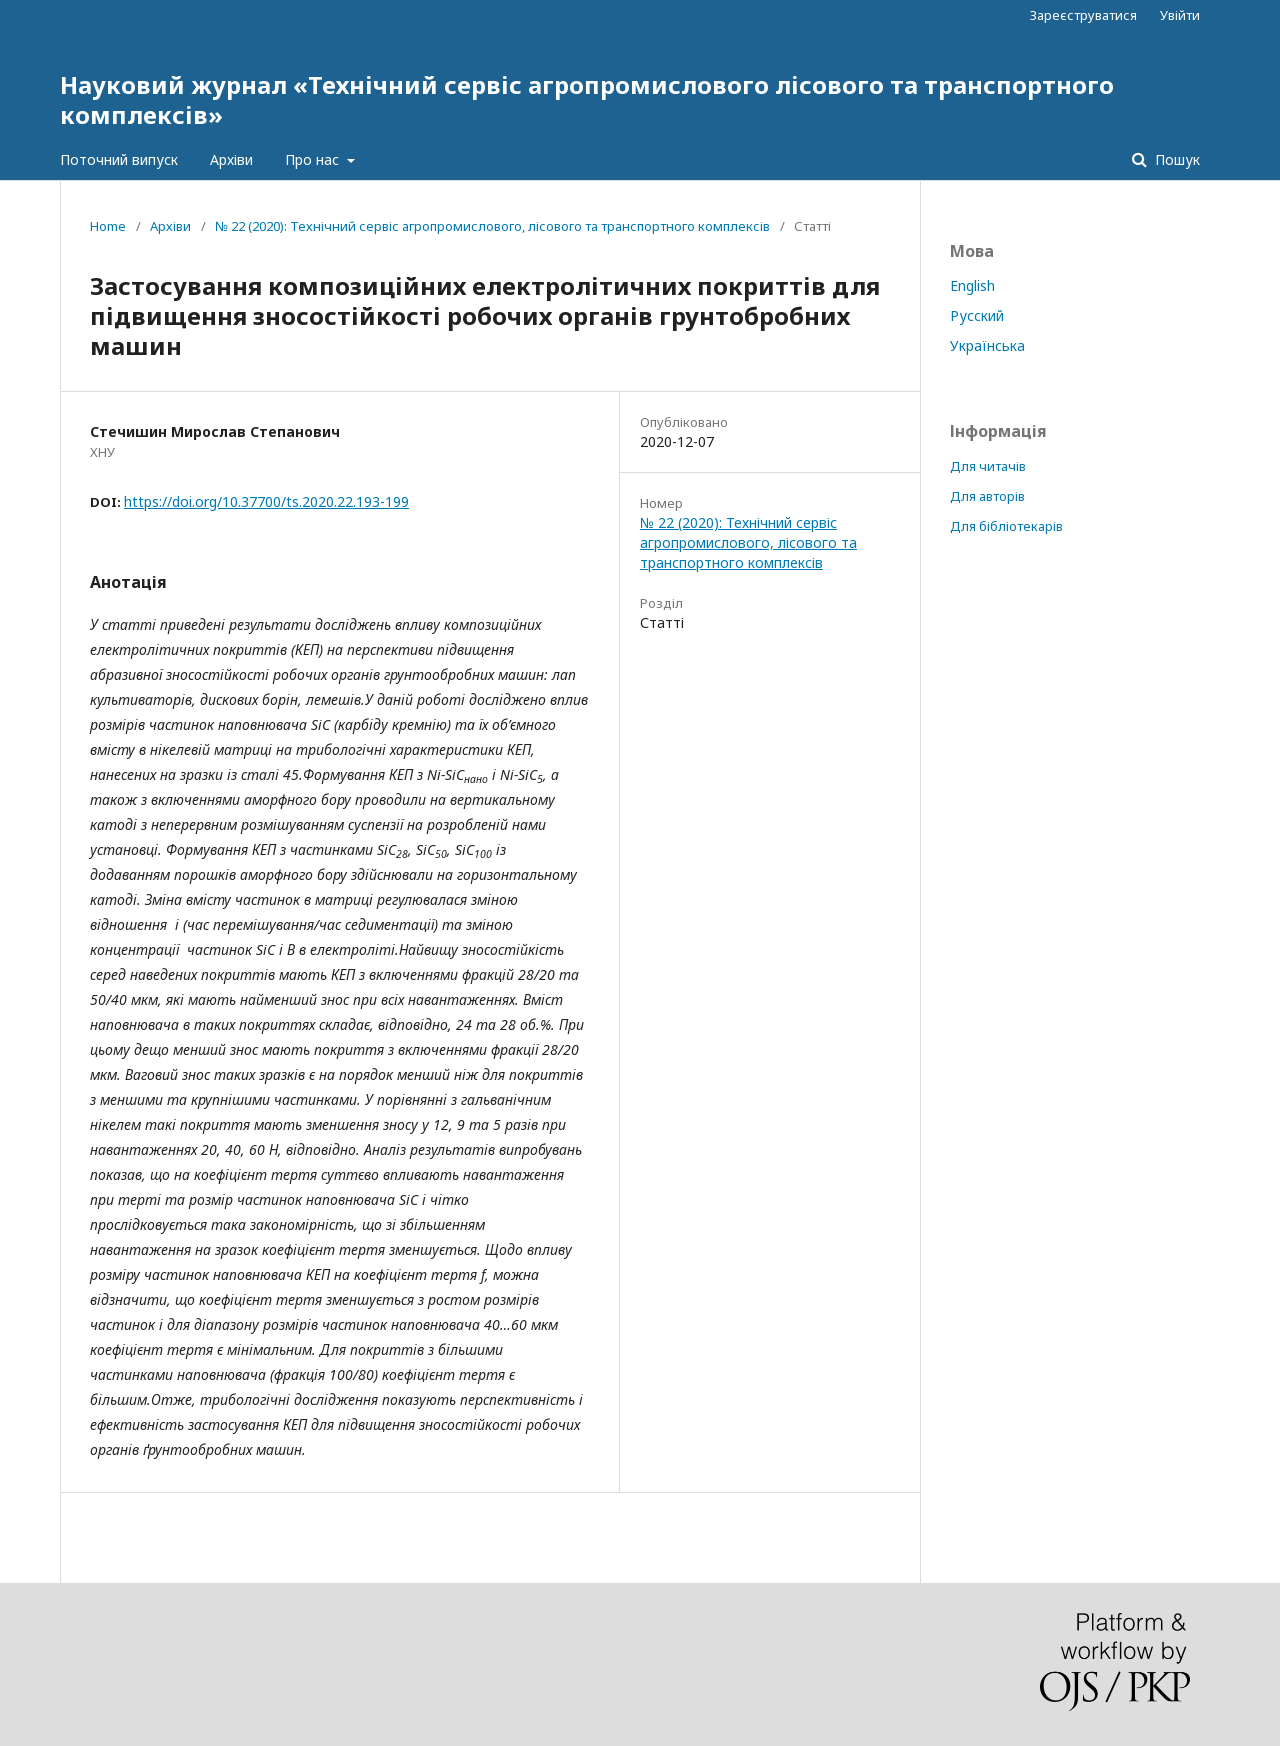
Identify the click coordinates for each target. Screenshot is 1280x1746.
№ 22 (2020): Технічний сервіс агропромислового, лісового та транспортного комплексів (492, 226)
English (972, 285)
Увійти (1180, 15)
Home (108, 226)
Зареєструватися (1083, 15)
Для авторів (987, 496)
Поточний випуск (119, 159)
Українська (987, 345)
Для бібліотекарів (1006, 526)
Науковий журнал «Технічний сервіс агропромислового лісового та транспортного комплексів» (587, 99)
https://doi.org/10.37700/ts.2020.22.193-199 (266, 501)
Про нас (314, 159)
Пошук (1175, 159)
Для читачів (988, 466)
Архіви (231, 159)
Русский (977, 315)
